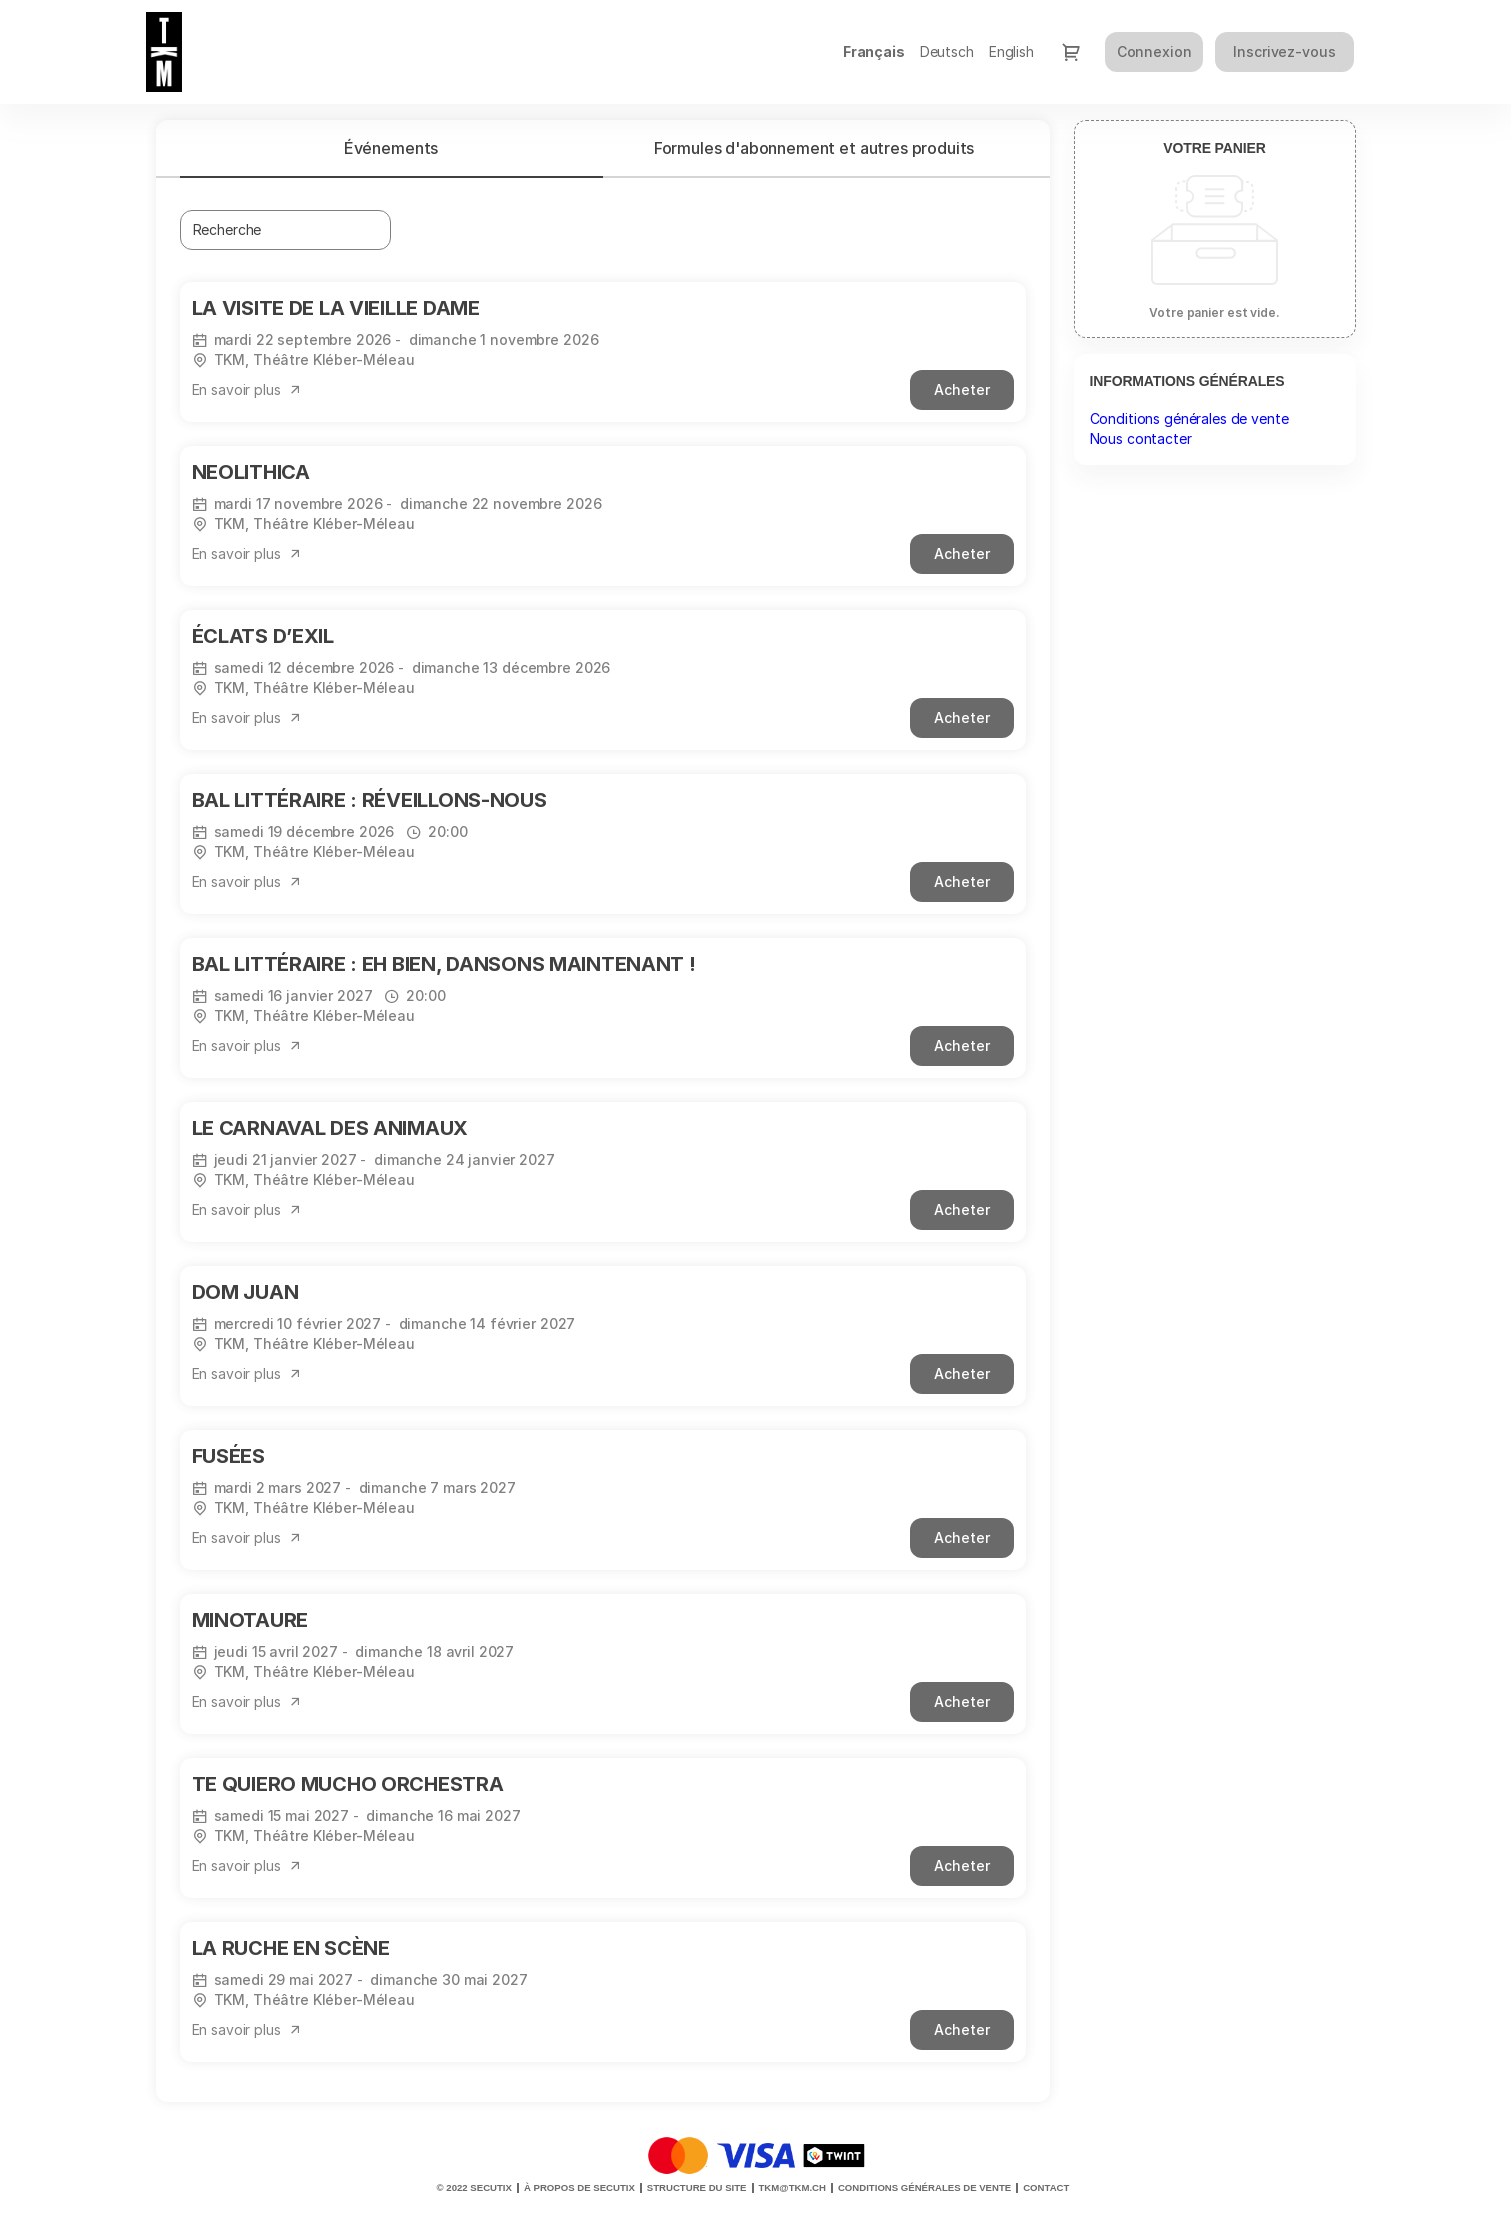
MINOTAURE (250, 1620)
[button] (247, 390)
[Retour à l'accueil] (240, 52)
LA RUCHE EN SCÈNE (291, 1948)
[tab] (391, 148)
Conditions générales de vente (1189, 418)
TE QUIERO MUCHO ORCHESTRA (348, 1784)
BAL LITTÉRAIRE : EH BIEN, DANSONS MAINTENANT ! (444, 964)
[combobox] (276, 230)
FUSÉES (228, 1456)
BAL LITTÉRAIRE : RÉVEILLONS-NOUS (369, 800)
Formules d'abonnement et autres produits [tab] (814, 148)
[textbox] (286, 230)
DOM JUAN (245, 1292)
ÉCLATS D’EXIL (263, 636)
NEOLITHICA (251, 472)
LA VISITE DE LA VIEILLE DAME (336, 308)
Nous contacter (1141, 438)
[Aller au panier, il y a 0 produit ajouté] (1071, 52)
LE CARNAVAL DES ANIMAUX (330, 1128)
